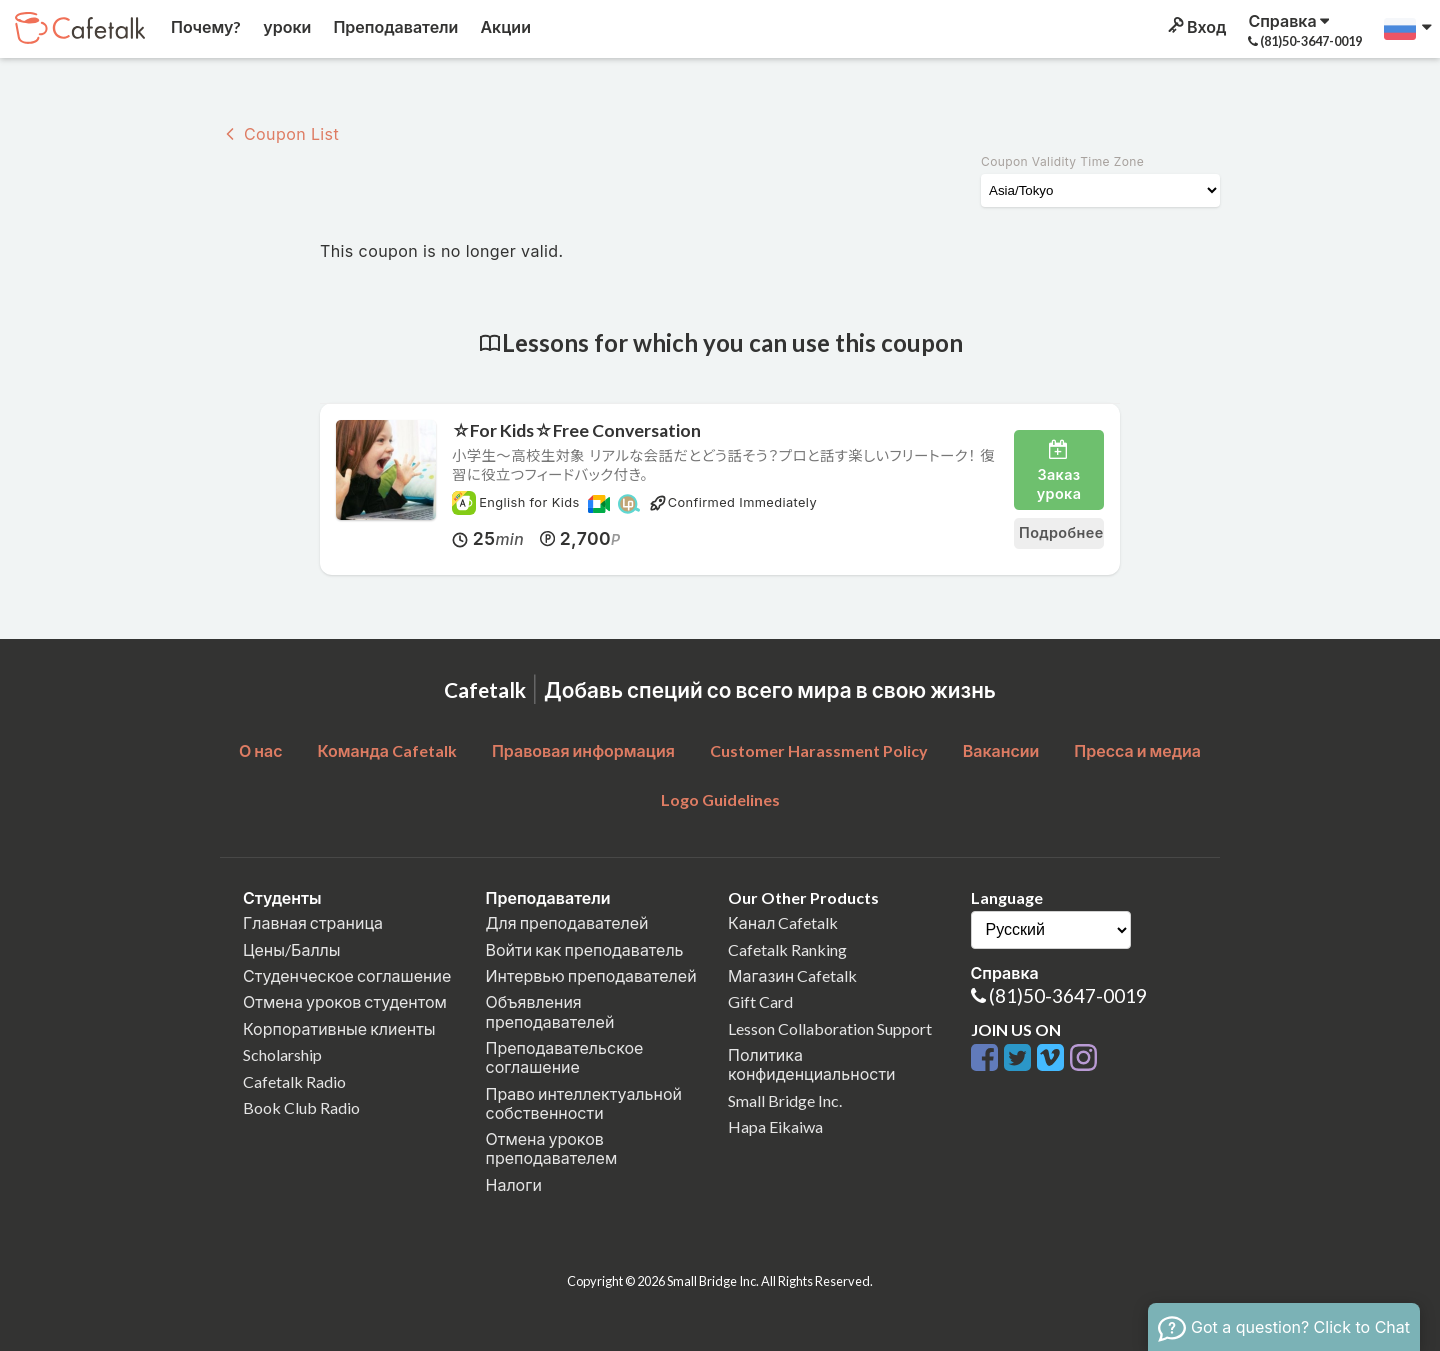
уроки (285, 26)
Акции (504, 26)
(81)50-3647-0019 (1068, 995)
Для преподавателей (567, 922)
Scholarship (282, 1054)
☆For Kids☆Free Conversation (576, 430)
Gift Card (760, 1001)
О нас (261, 750)
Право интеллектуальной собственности (584, 1103)
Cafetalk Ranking (787, 949)
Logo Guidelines (720, 799)
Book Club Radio (301, 1107)
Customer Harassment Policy (819, 750)
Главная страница (313, 922)
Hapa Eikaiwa (775, 1126)
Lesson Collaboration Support (830, 1028)
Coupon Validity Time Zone (1062, 161)
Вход (1195, 26)
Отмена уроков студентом (345, 1001)
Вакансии (1001, 750)
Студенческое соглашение (347, 975)
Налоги (514, 1184)
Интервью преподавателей (591, 975)
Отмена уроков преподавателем (552, 1148)
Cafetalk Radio (294, 1081)
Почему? (204, 26)
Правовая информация (583, 750)
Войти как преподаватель (585, 949)
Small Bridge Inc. (785, 1100)
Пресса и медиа (1137, 750)
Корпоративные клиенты (339, 1028)
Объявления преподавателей (550, 1011)
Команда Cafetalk (387, 750)
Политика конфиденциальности (812, 1064)
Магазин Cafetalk (792, 975)
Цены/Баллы (292, 949)
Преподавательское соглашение (565, 1057)
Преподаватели (394, 26)
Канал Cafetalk (783, 922)
